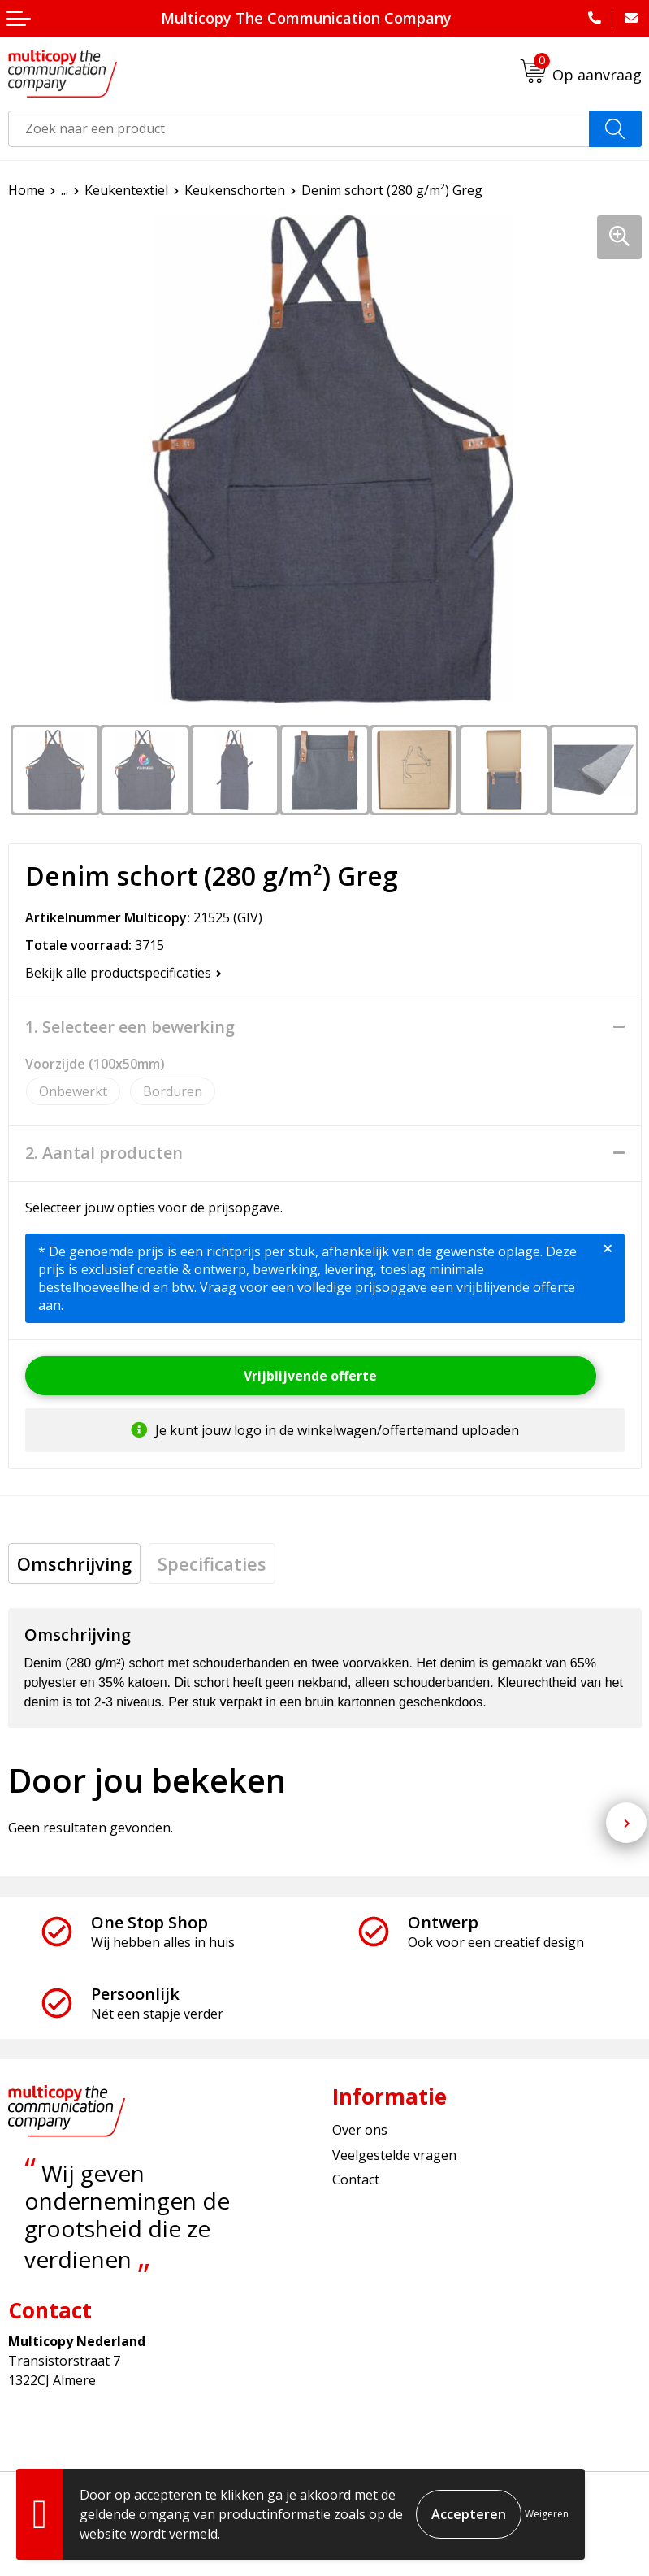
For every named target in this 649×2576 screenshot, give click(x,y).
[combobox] (299, 129)
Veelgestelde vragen (394, 2155)
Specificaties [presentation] (212, 1563)
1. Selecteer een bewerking (130, 1027)
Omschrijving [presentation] (74, 1563)
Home (26, 190)
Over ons (359, 2130)
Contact (355, 2179)
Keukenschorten (234, 190)
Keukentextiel (126, 190)
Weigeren (547, 2514)
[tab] (74, 1563)
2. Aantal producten (104, 1153)
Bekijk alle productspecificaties (123, 973)
